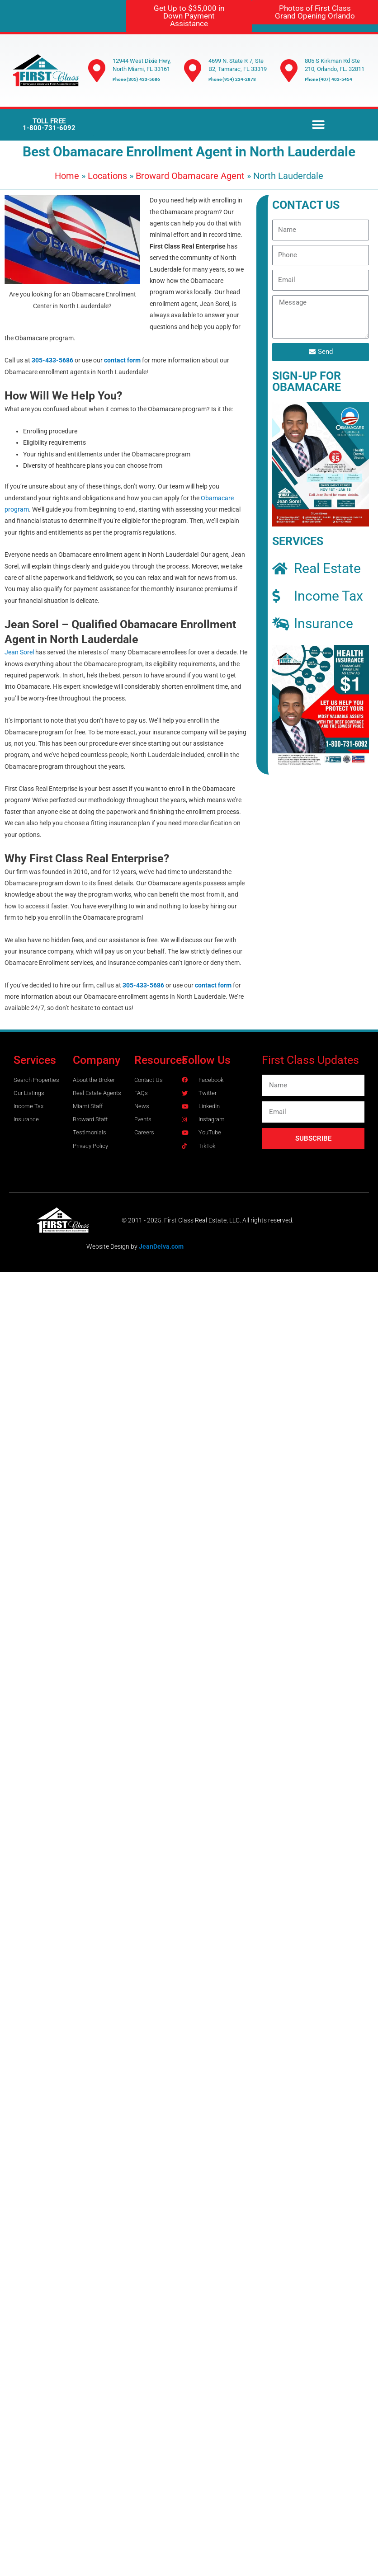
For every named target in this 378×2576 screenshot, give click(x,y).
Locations (107, 175)
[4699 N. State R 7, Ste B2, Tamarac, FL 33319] (192, 70)
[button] (318, 125)
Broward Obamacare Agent (190, 175)
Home (67, 175)
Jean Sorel (19, 652)
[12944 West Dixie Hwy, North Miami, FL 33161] (96, 70)
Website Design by (112, 1246)
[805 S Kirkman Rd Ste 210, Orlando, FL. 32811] (289, 70)
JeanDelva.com (161, 1246)
